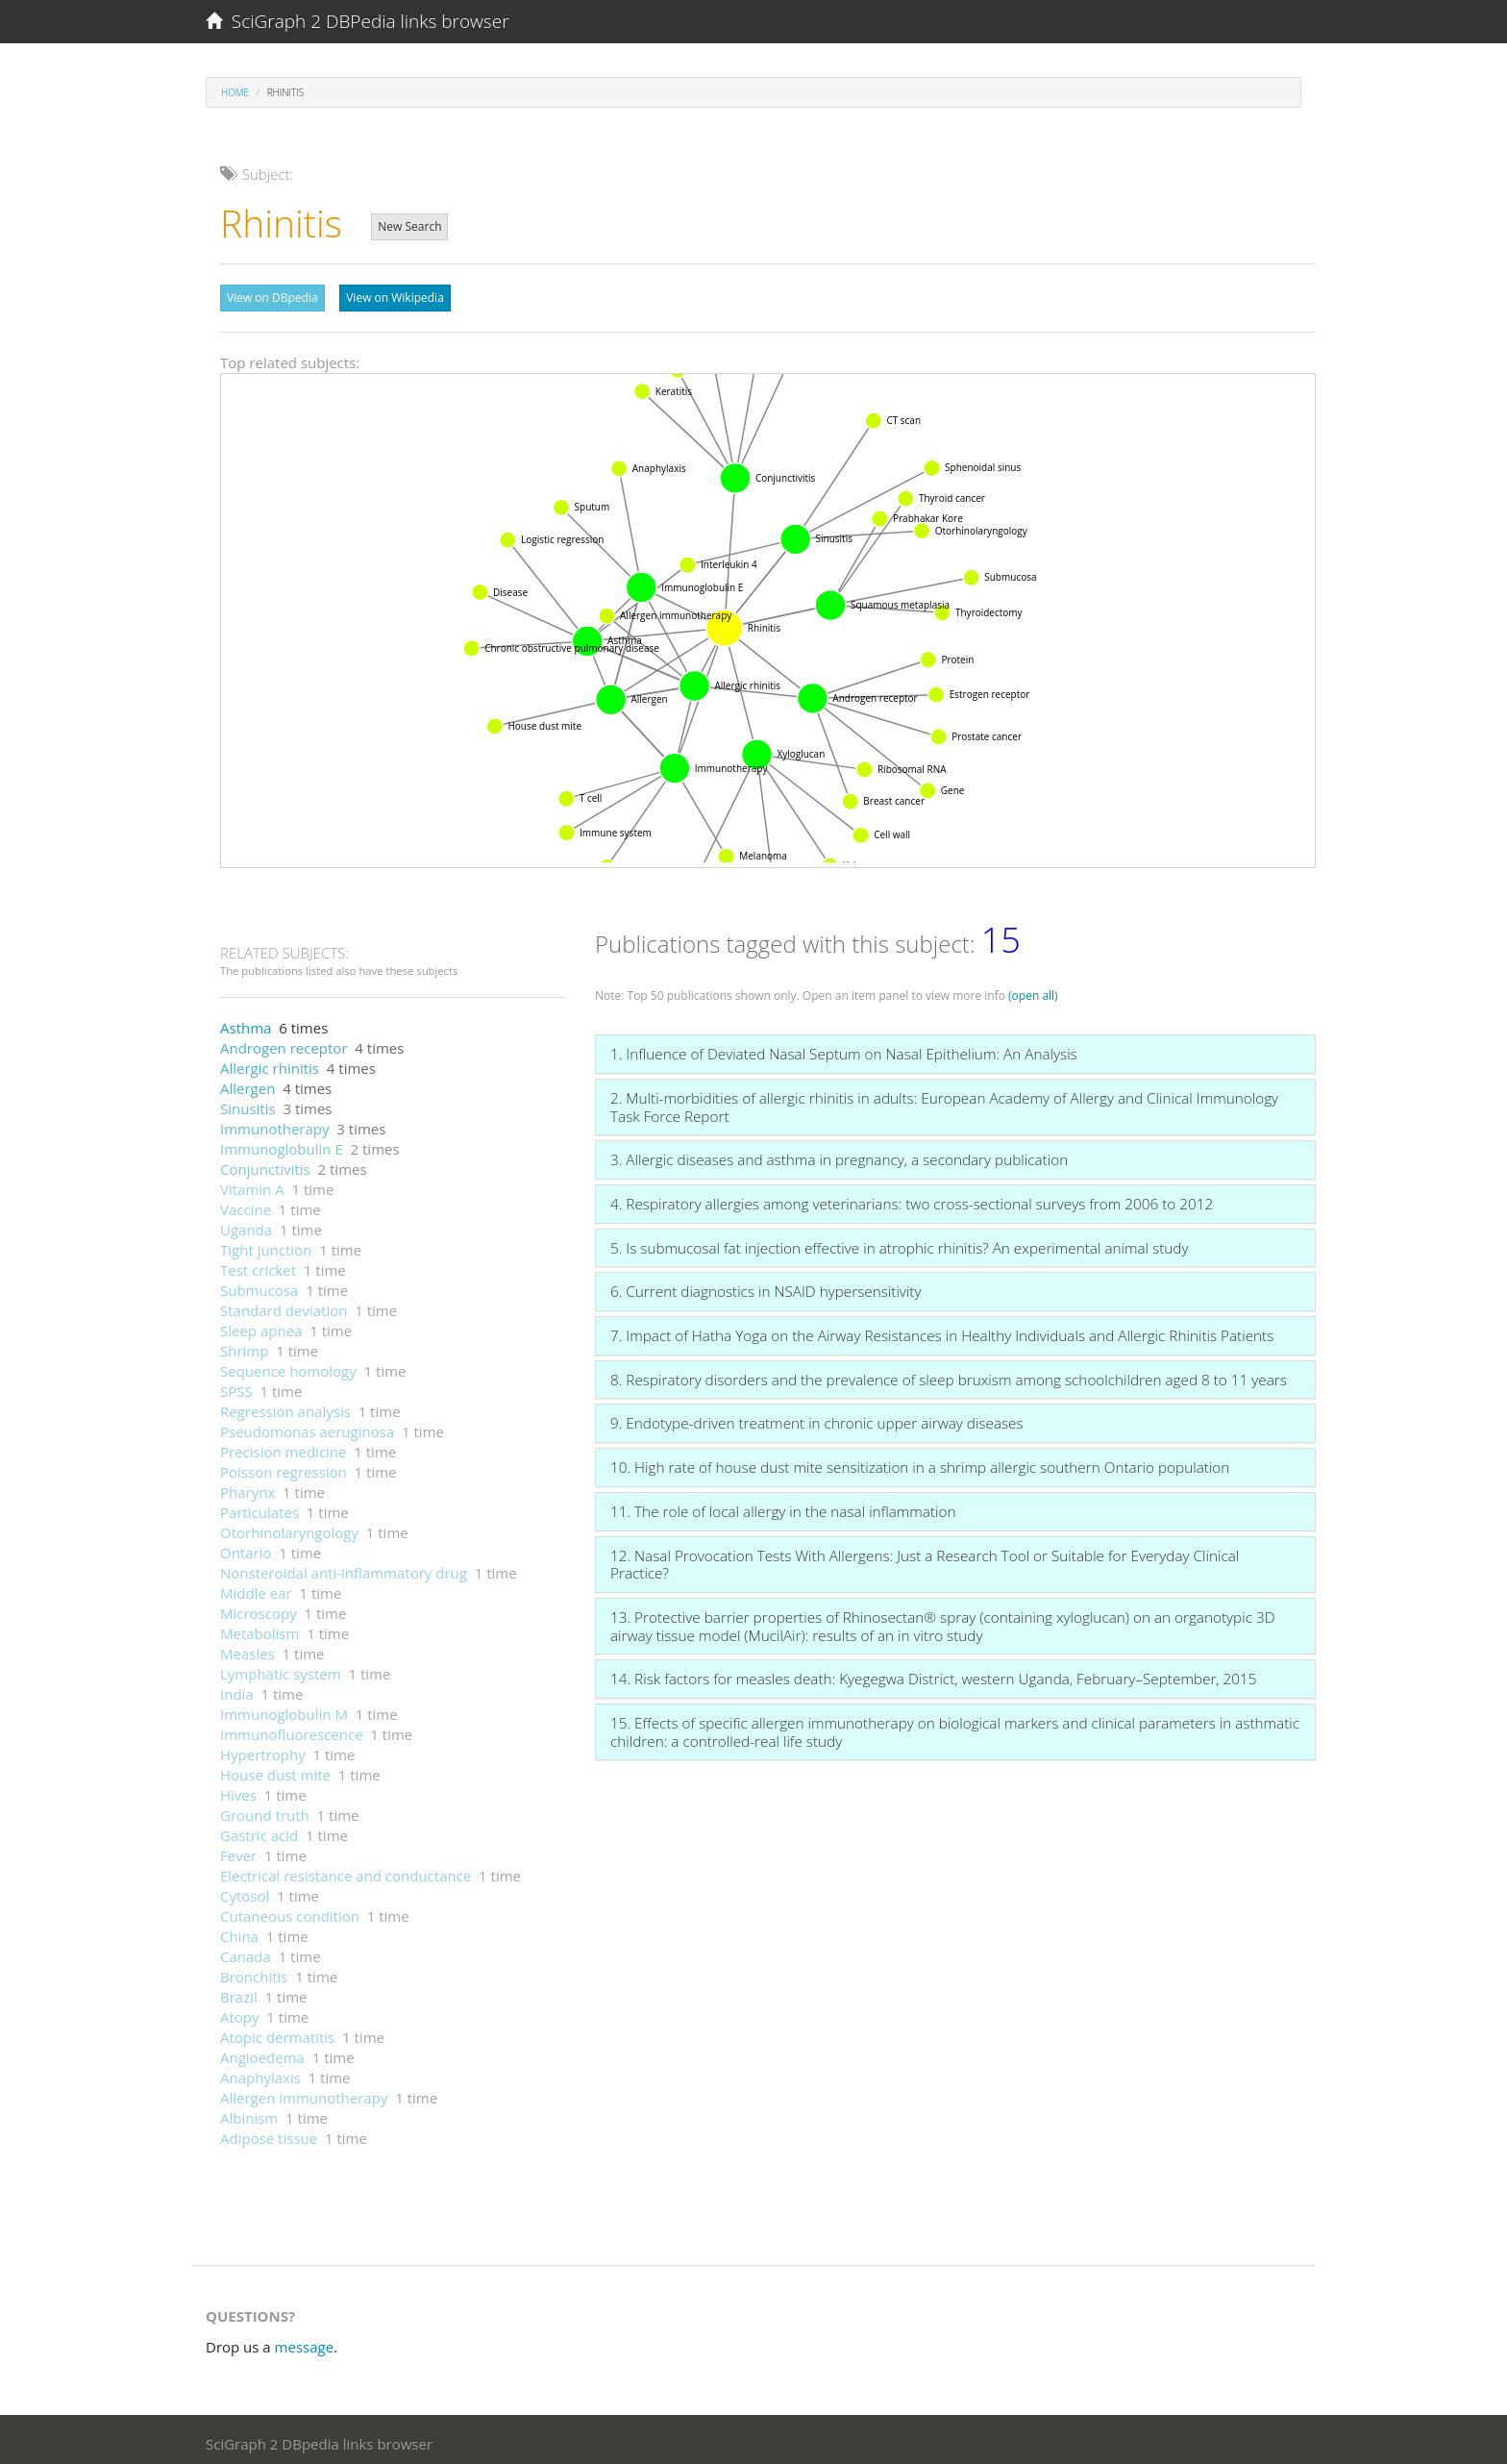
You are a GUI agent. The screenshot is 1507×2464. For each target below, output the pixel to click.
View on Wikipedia (395, 297)
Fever (238, 1850)
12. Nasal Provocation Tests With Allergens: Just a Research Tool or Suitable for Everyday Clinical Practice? (924, 1560)
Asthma (245, 1023)
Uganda (246, 1224)
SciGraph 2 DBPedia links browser (357, 21)
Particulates (259, 1507)
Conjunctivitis (265, 1164)
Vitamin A (252, 1184)
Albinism (249, 2113)
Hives (238, 1790)
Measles (247, 1648)
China (239, 1931)
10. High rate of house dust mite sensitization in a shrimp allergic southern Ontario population (919, 1462)
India (237, 1689)
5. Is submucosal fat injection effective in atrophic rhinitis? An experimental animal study (899, 1243)
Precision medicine (283, 1446)
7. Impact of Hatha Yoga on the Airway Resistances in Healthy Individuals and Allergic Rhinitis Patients (941, 1330)
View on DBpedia (272, 297)
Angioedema (262, 2052)
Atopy (239, 2012)
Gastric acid (259, 1830)
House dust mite (275, 1770)
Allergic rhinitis (269, 1063)
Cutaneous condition (289, 1911)
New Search (409, 226)
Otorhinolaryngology (289, 1527)
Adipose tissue (268, 2133)
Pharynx (247, 1487)
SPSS (236, 1386)
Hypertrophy (263, 1749)
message (304, 2342)
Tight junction (265, 1245)
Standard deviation (283, 1305)
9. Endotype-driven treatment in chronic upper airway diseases (817, 1418)
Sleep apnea (261, 1325)
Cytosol (244, 1891)
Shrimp (244, 1346)
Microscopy (258, 1608)
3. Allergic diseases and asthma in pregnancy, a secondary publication (839, 1154)
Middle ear (256, 1588)
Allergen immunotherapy (303, 2093)
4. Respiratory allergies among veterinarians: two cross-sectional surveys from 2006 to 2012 (911, 1198)
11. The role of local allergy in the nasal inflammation (782, 1506)
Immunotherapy (275, 1123)
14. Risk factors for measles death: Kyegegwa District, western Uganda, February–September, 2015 (933, 1673)
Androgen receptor (284, 1043)
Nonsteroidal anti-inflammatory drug (343, 1568)
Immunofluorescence (291, 1729)
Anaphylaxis (260, 2072)
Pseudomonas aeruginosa (307, 1426)
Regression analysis (285, 1406)
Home (235, 92)
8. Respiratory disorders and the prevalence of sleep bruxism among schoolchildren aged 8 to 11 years (948, 1374)
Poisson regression (283, 1467)
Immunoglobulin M (284, 1709)
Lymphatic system (280, 1669)
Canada (245, 1951)
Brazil (239, 1992)
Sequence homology (288, 1366)
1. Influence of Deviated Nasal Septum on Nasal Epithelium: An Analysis (843, 1048)
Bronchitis (254, 1971)
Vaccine (245, 1204)
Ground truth (264, 1810)
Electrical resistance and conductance (345, 1870)
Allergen (247, 1083)
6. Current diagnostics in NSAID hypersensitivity (766, 1286)
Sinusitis (248, 1103)
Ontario (246, 1547)
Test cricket (258, 1265)
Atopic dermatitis (277, 2032)
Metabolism (259, 1628)
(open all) (1033, 991)
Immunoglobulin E (281, 1144)
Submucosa (259, 1285)
